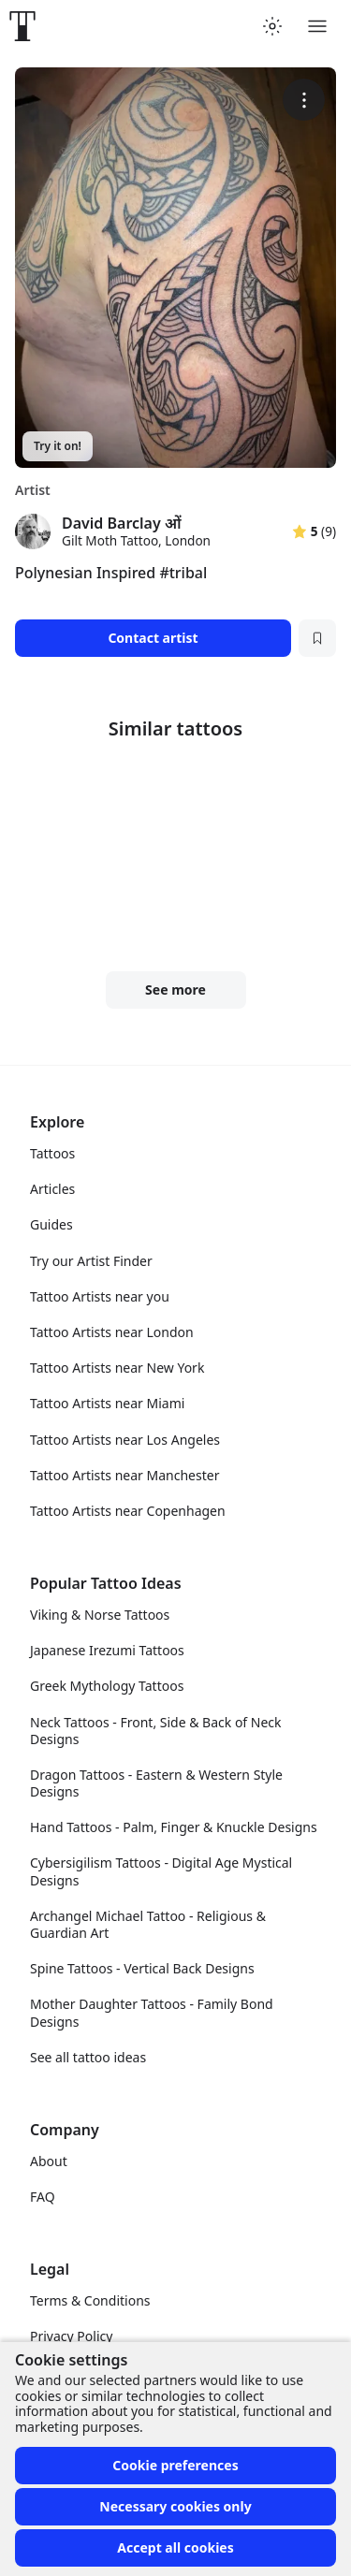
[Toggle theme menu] (272, 26)
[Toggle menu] (317, 26)
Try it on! (57, 446)
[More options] (304, 100)
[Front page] (22, 26)
